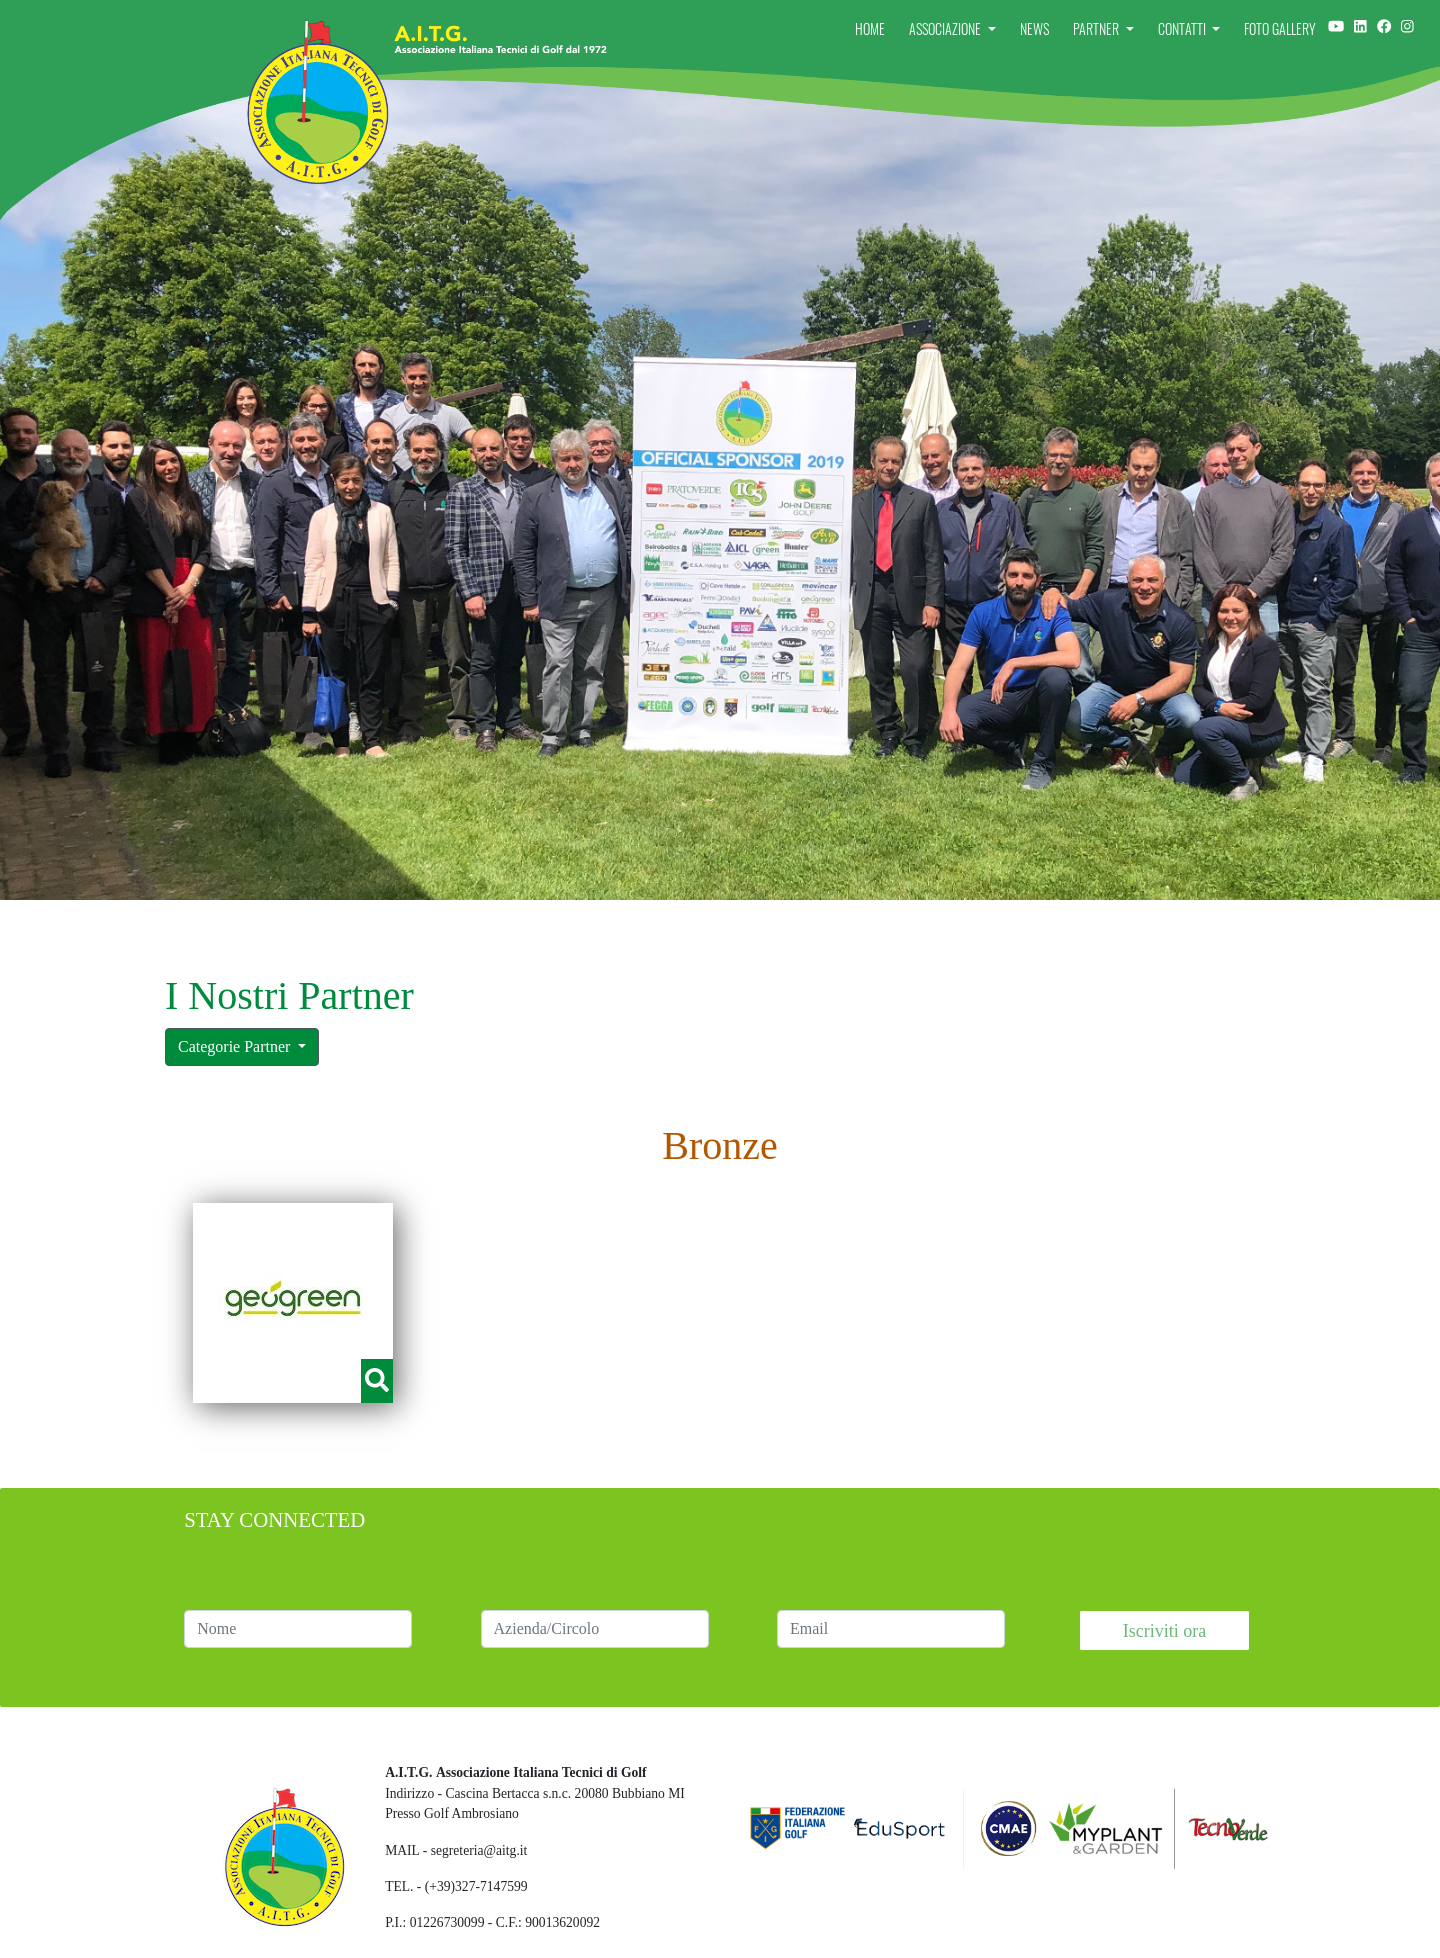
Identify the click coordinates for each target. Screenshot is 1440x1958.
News (1034, 28)
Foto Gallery (1280, 28)
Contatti (1183, 28)
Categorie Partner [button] (236, 1046)
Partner (1097, 28)
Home (870, 28)
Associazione (946, 28)
